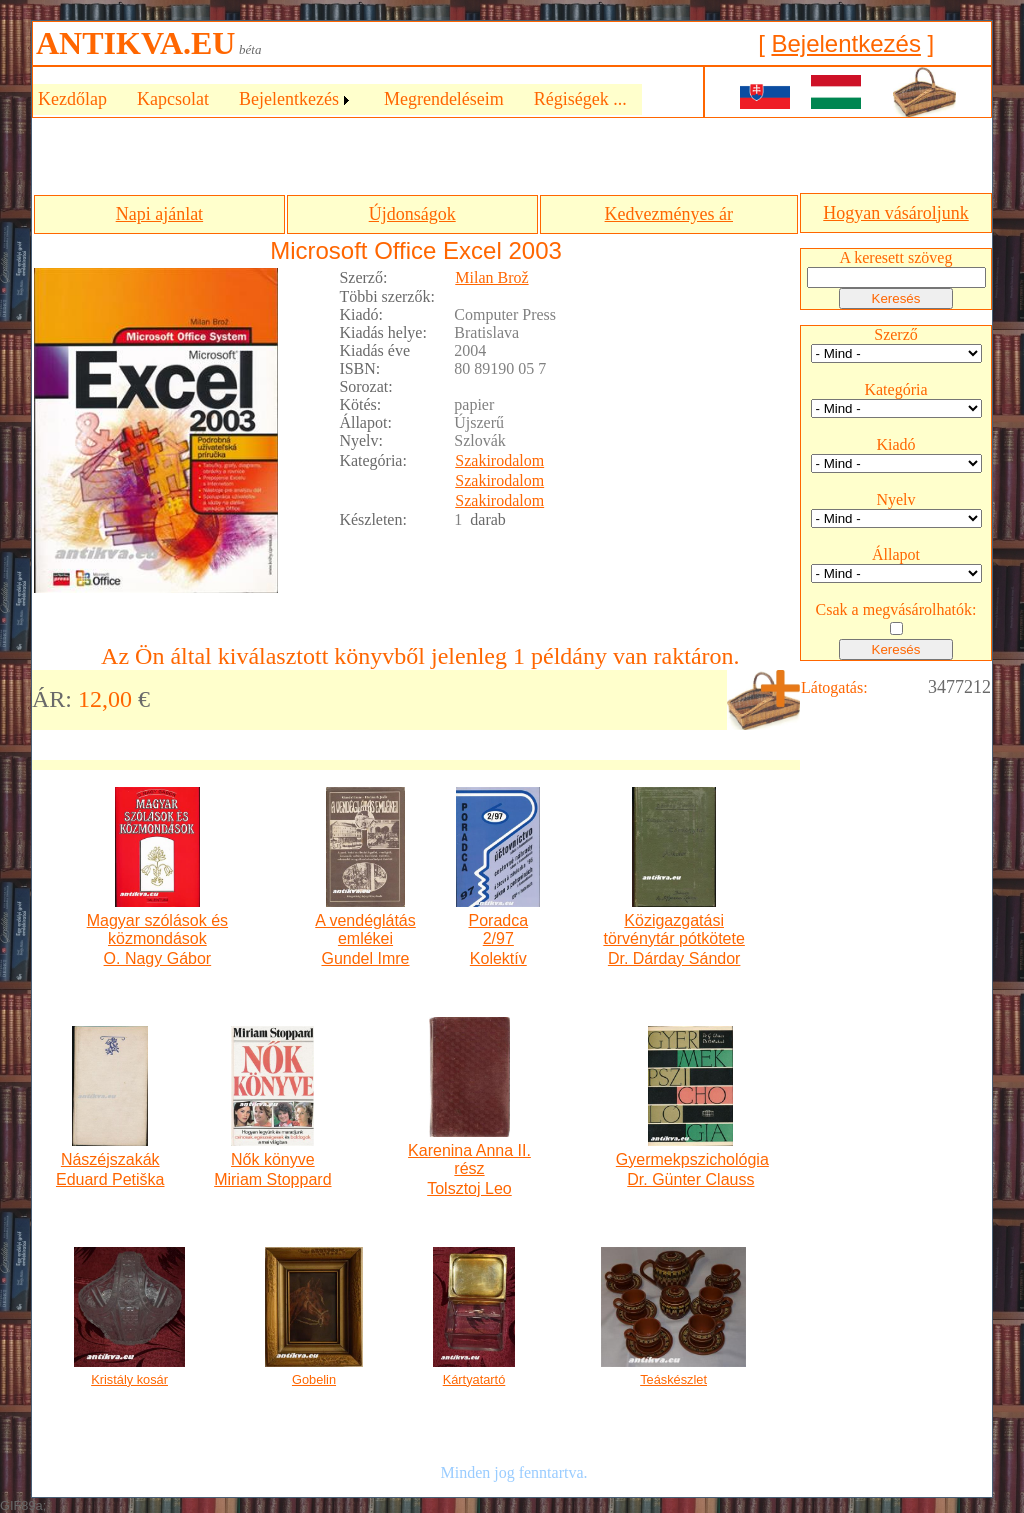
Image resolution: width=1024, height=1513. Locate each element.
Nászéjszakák (110, 1159)
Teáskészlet (673, 1379)
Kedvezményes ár (669, 214)
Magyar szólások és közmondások (157, 929)
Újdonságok (412, 214)
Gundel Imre (365, 958)
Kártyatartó (474, 1379)
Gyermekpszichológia (691, 1159)
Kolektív (498, 958)
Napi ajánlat (159, 214)
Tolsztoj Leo (469, 1188)
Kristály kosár (129, 1379)
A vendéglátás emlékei (365, 929)
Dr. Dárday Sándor (674, 958)
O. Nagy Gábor (158, 958)
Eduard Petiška (110, 1179)
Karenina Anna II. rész (469, 1159)
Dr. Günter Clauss (690, 1179)
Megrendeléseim (444, 99)
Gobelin (314, 1379)
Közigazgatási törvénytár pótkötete (673, 929)
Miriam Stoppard (272, 1179)
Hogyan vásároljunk (895, 213)
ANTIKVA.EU (135, 43)
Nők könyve (273, 1159)
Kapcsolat (173, 99)
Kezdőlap (72, 99)
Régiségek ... (580, 99)
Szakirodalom (499, 460)
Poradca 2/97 (498, 929)
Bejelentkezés (845, 43)
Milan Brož (491, 277)
